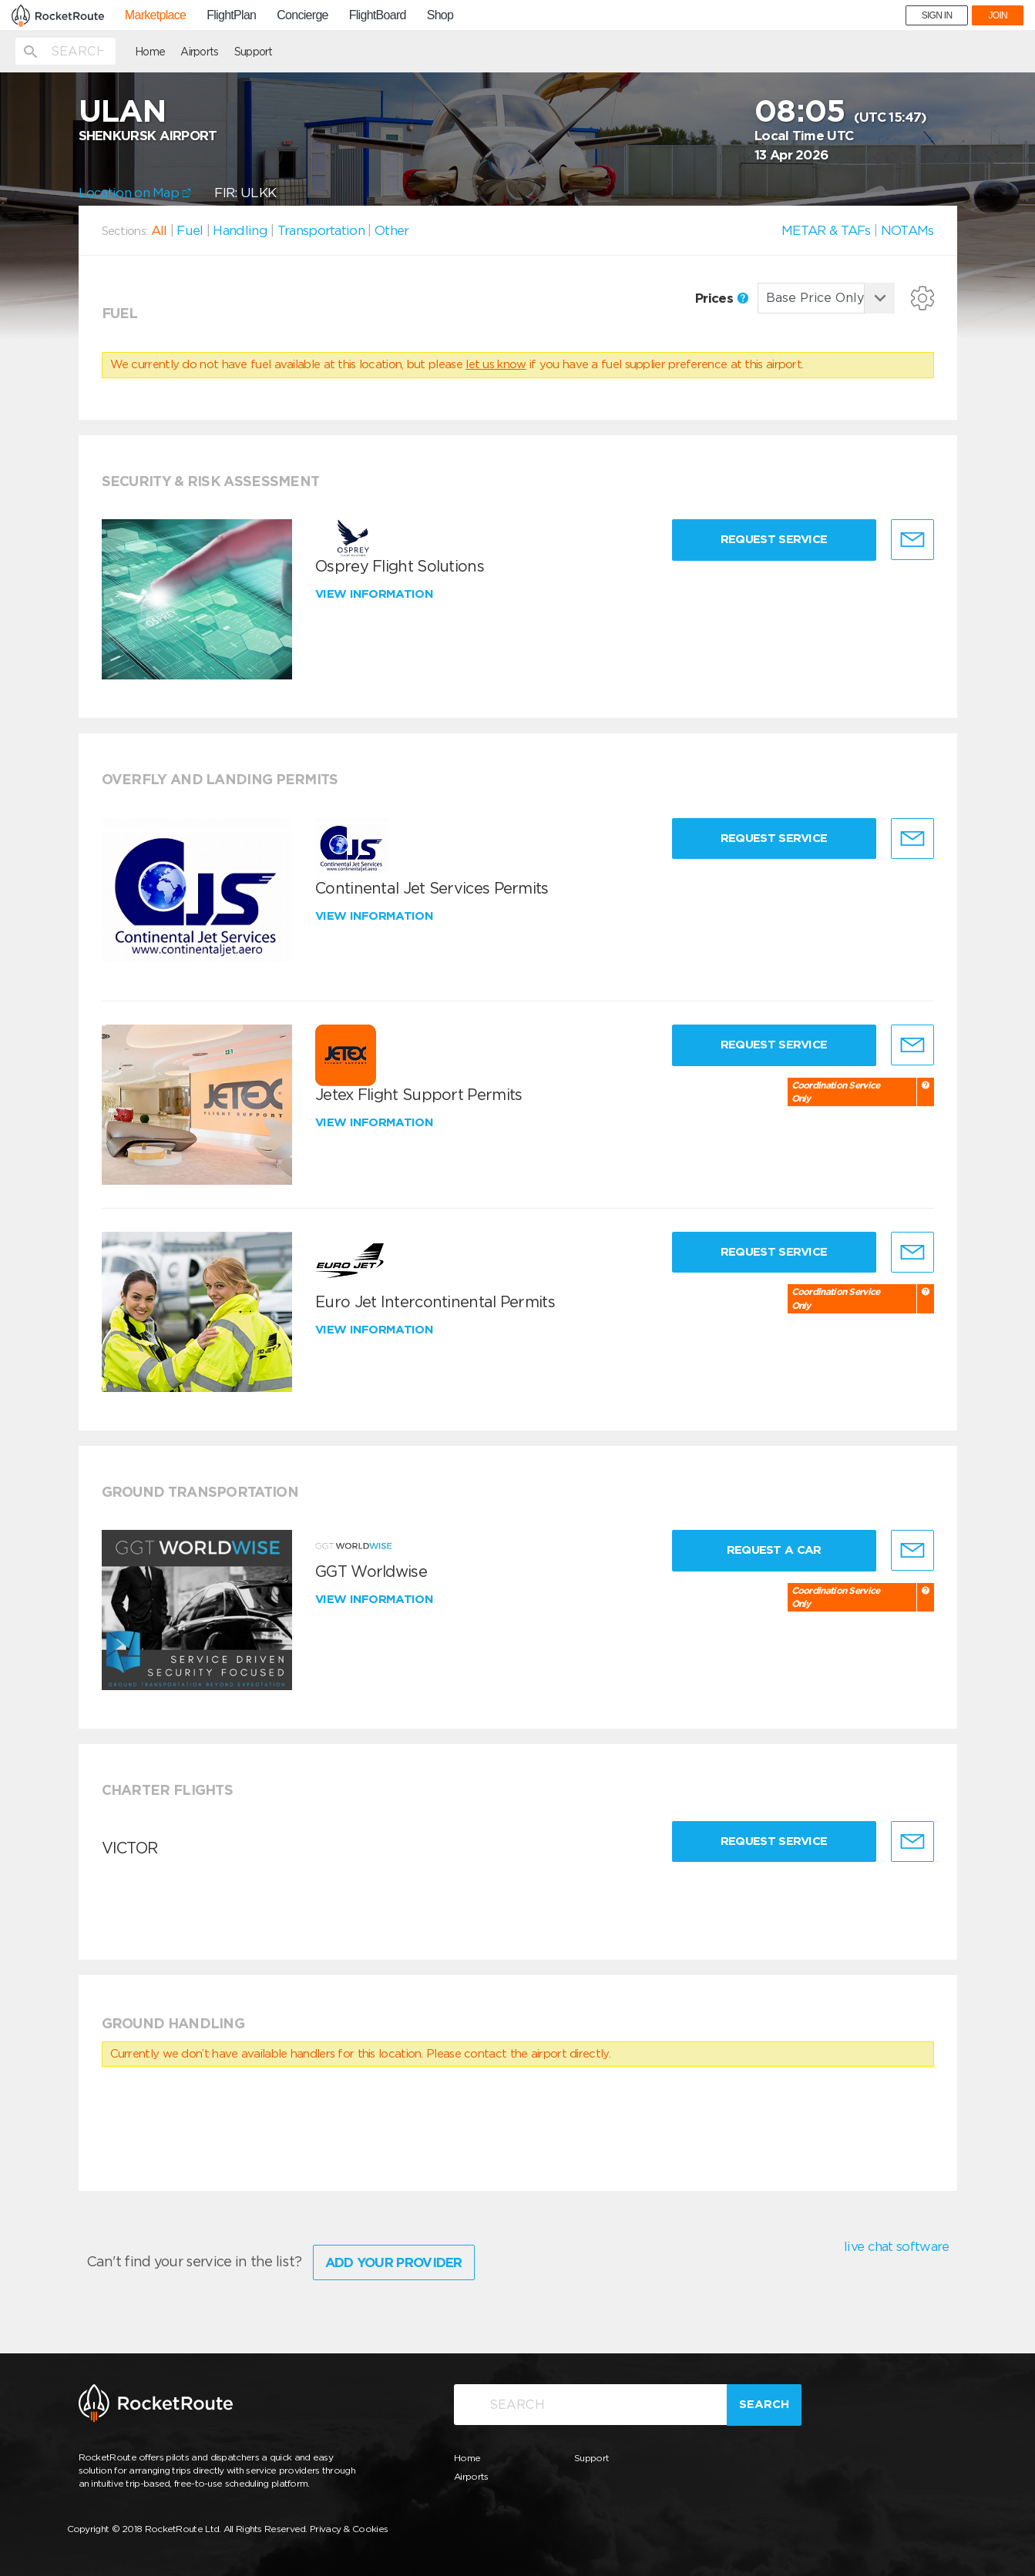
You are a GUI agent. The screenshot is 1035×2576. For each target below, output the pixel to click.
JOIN (997, 15)
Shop (440, 15)
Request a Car (774, 1550)
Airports (199, 51)
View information (375, 594)
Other (392, 230)
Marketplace (155, 15)
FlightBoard (377, 15)
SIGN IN (937, 15)
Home (150, 51)
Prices (721, 298)
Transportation (321, 230)
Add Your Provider (393, 2262)
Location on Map (135, 192)
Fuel (189, 230)
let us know (495, 364)
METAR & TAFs (826, 230)
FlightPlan (231, 15)
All (159, 230)
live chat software (896, 2246)
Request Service (774, 539)
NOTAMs (907, 230)
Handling (240, 230)
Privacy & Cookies (349, 2528)
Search (764, 2404)
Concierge (302, 15)
